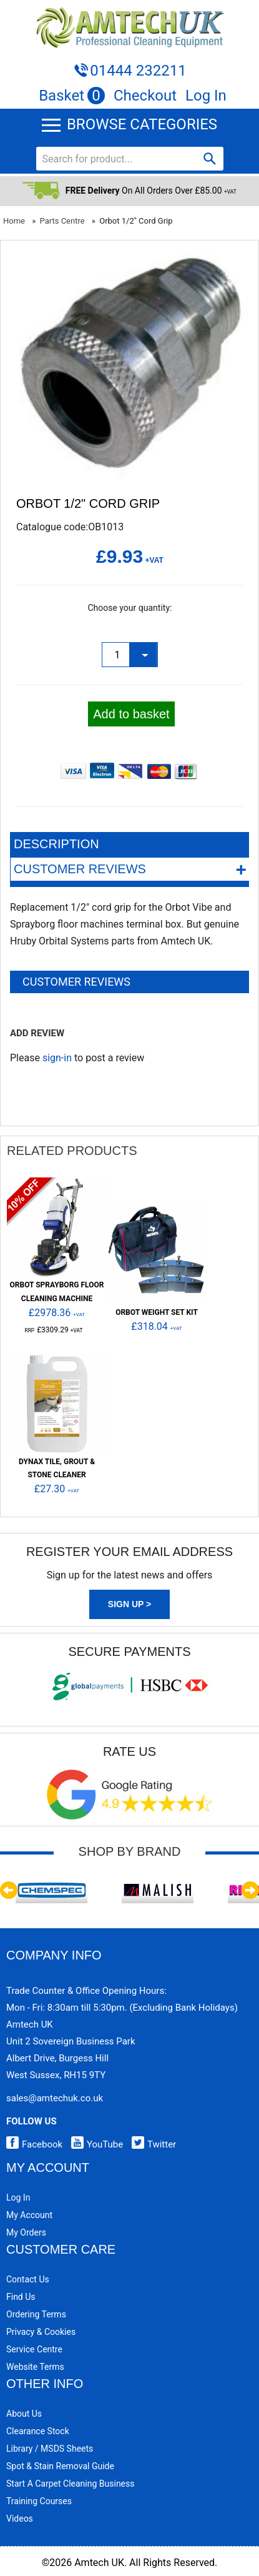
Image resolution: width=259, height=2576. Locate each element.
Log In (206, 95)
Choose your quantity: (129, 608)
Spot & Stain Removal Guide (60, 2466)
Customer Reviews (130, 869)
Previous (8, 1890)
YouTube (94, 2144)
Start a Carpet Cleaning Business (70, 2484)
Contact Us (27, 2279)
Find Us (21, 2297)
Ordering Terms (36, 2314)
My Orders (26, 2232)
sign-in (57, 1058)
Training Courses (39, 2501)
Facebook (34, 2144)
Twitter (150, 2144)
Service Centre (34, 2349)
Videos (19, 2519)
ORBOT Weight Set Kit (156, 1312)
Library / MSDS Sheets (49, 2449)
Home (14, 220)
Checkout (145, 95)
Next (250, 1890)
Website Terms (35, 2367)
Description (56, 844)
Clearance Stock (37, 2431)
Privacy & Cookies (41, 2332)
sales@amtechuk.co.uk (54, 2098)
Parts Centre (62, 220)
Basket (72, 95)
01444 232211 (138, 70)
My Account (29, 2215)
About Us (24, 2414)
